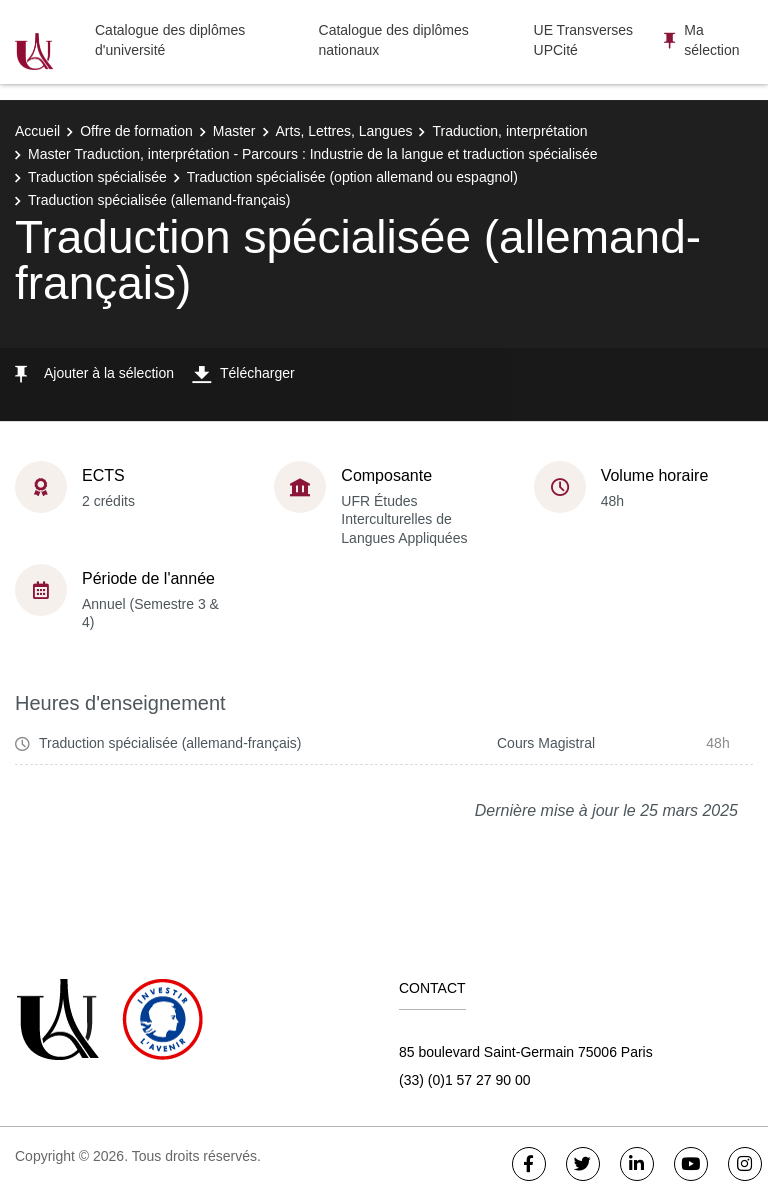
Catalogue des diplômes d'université (170, 40)
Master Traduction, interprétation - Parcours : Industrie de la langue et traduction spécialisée (313, 154)
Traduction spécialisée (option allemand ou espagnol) (352, 177)
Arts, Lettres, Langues (344, 131)
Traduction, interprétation (509, 131)
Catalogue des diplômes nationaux (394, 40)
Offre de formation (136, 131)
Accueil (37, 131)
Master (234, 131)
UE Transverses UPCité (584, 40)
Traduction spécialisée (97, 177)
